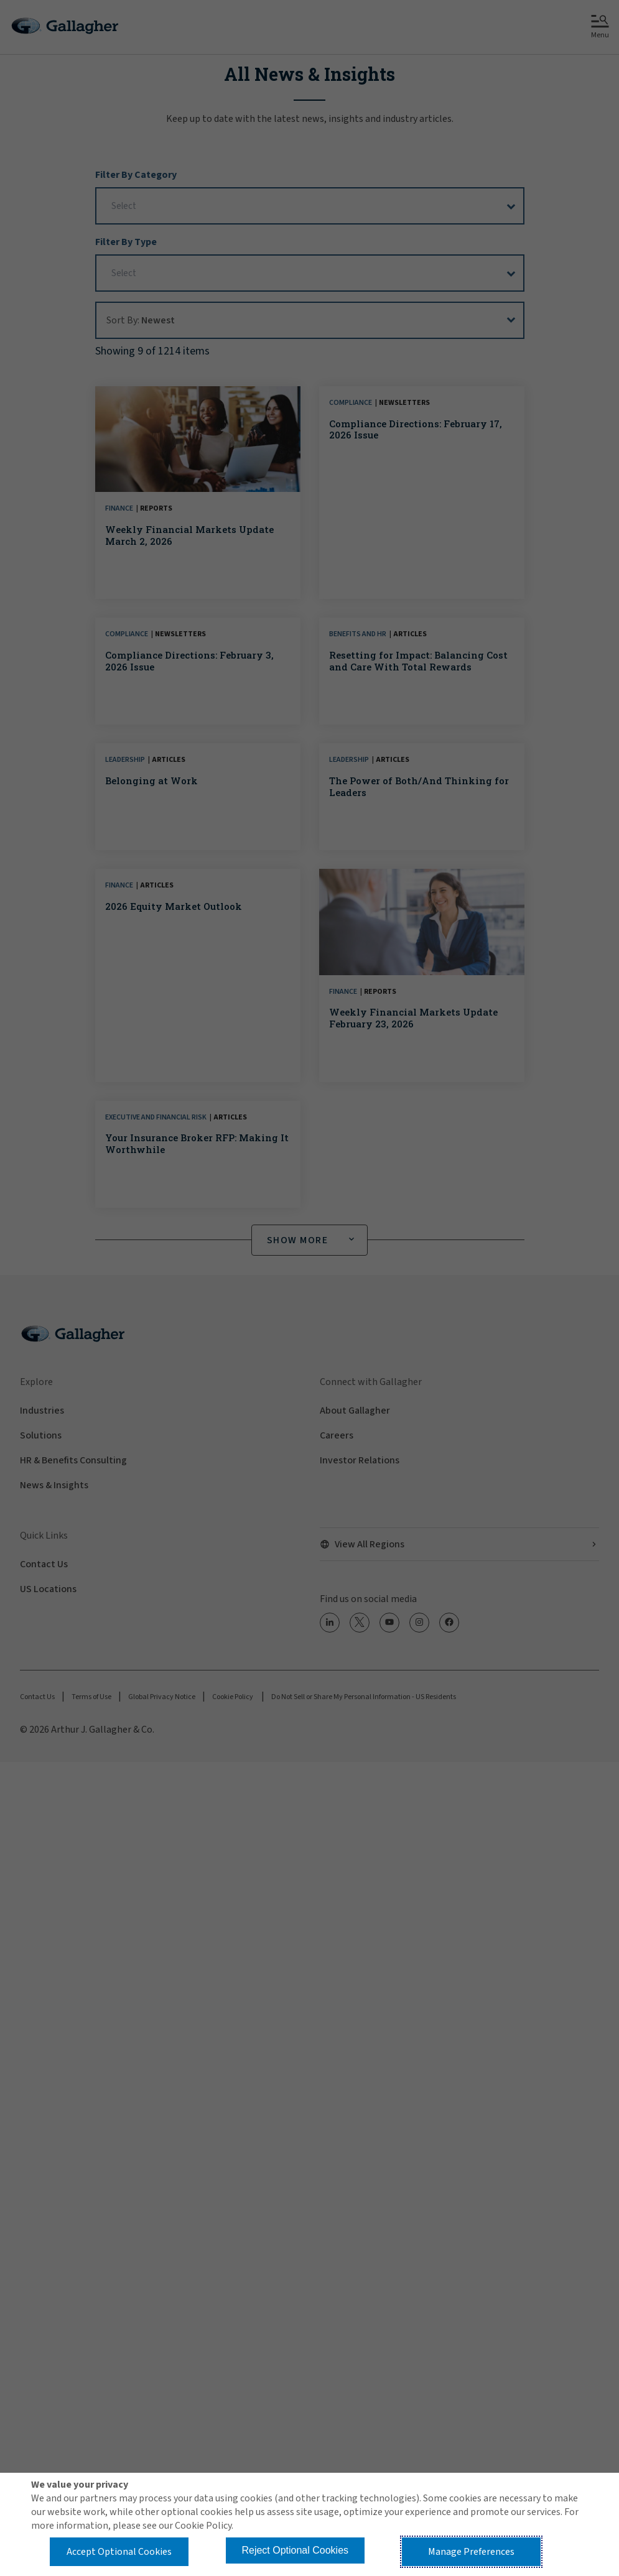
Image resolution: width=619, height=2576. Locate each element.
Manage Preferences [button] (471, 2552)
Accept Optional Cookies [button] (119, 2552)
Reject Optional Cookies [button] (294, 2550)
